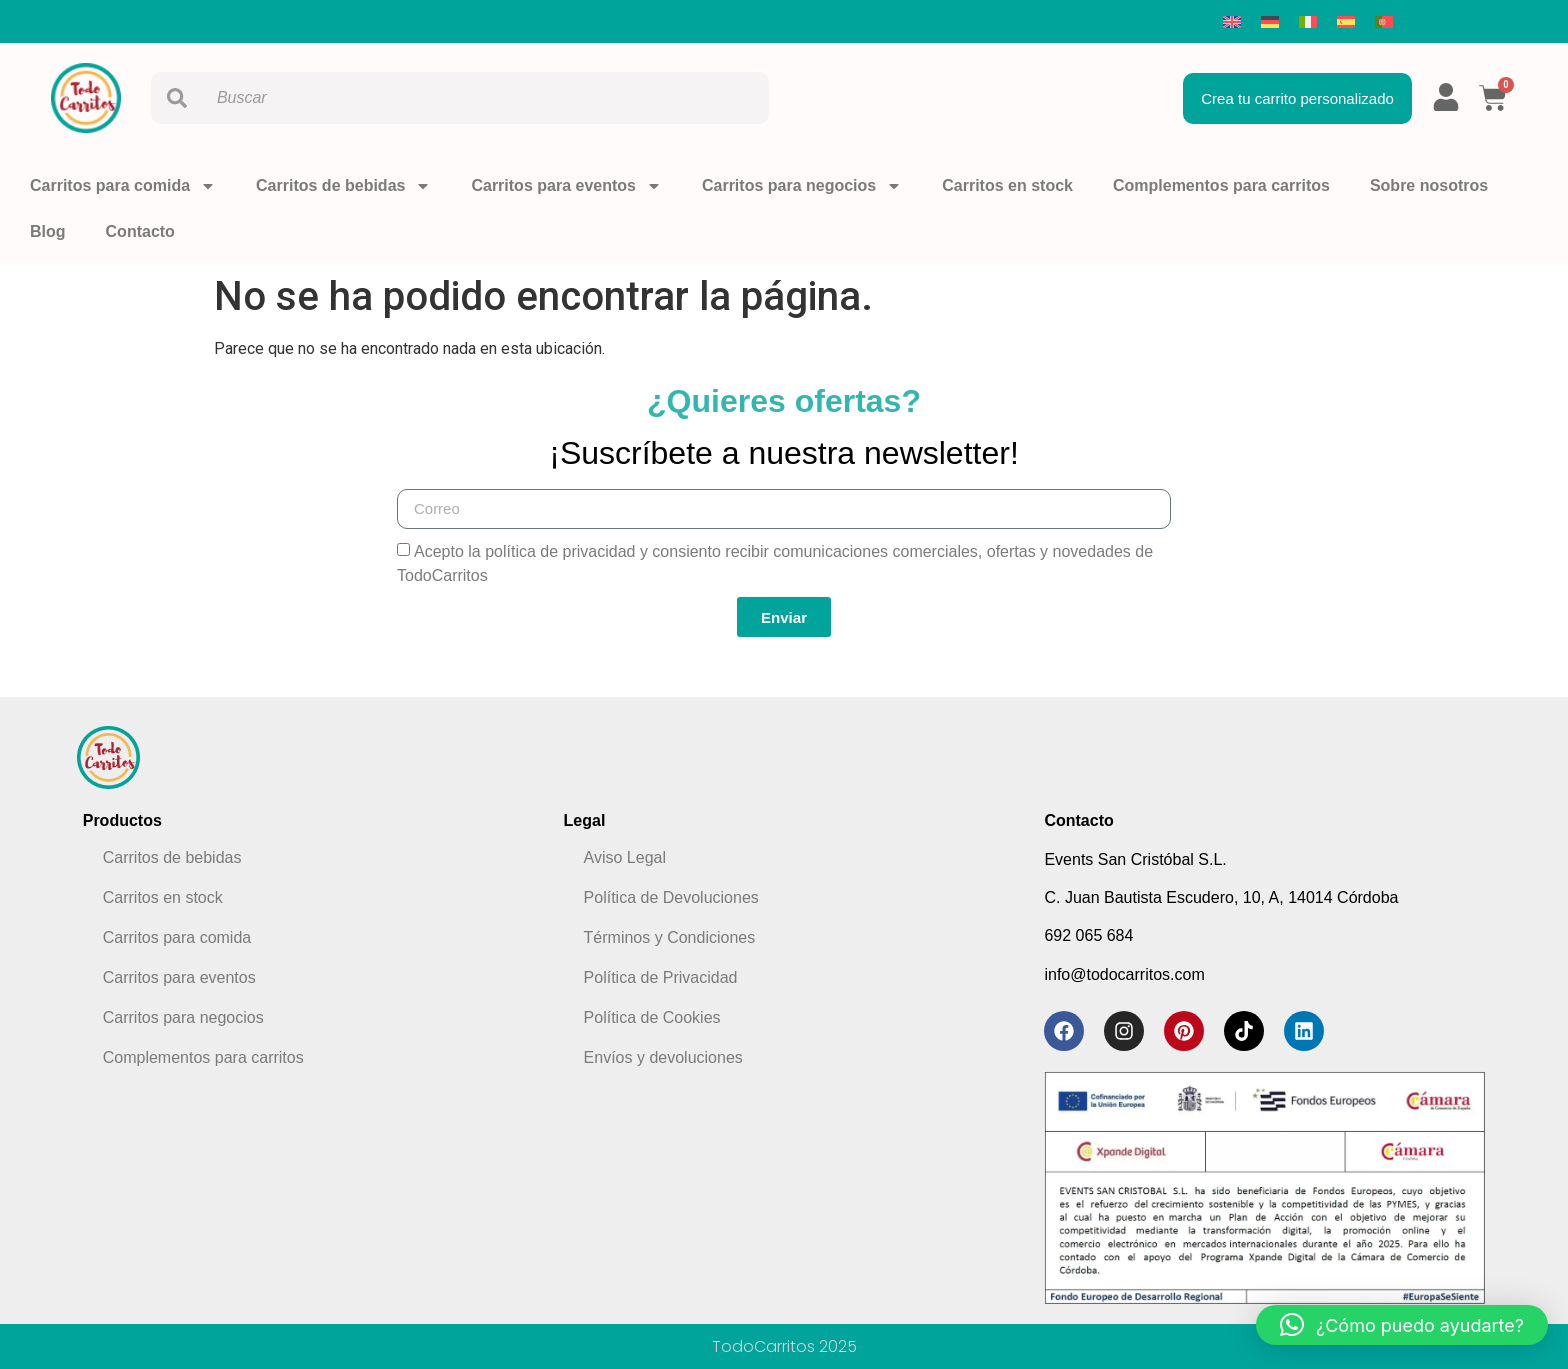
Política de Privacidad (661, 977)
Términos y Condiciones (670, 937)
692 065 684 (1088, 935)
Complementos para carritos (1221, 185)
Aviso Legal (625, 857)
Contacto (140, 231)
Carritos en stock (1007, 185)
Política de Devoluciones (671, 897)
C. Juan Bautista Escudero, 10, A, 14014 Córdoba (1221, 897)
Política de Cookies (652, 1017)
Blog (48, 231)
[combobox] (460, 98)
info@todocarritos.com (1124, 974)
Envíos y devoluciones (663, 1057)
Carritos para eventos (566, 186)
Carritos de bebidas (343, 186)
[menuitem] (1232, 21)
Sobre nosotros (1429, 185)
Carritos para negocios (802, 186)
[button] (1402, 1325)
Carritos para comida (123, 186)
